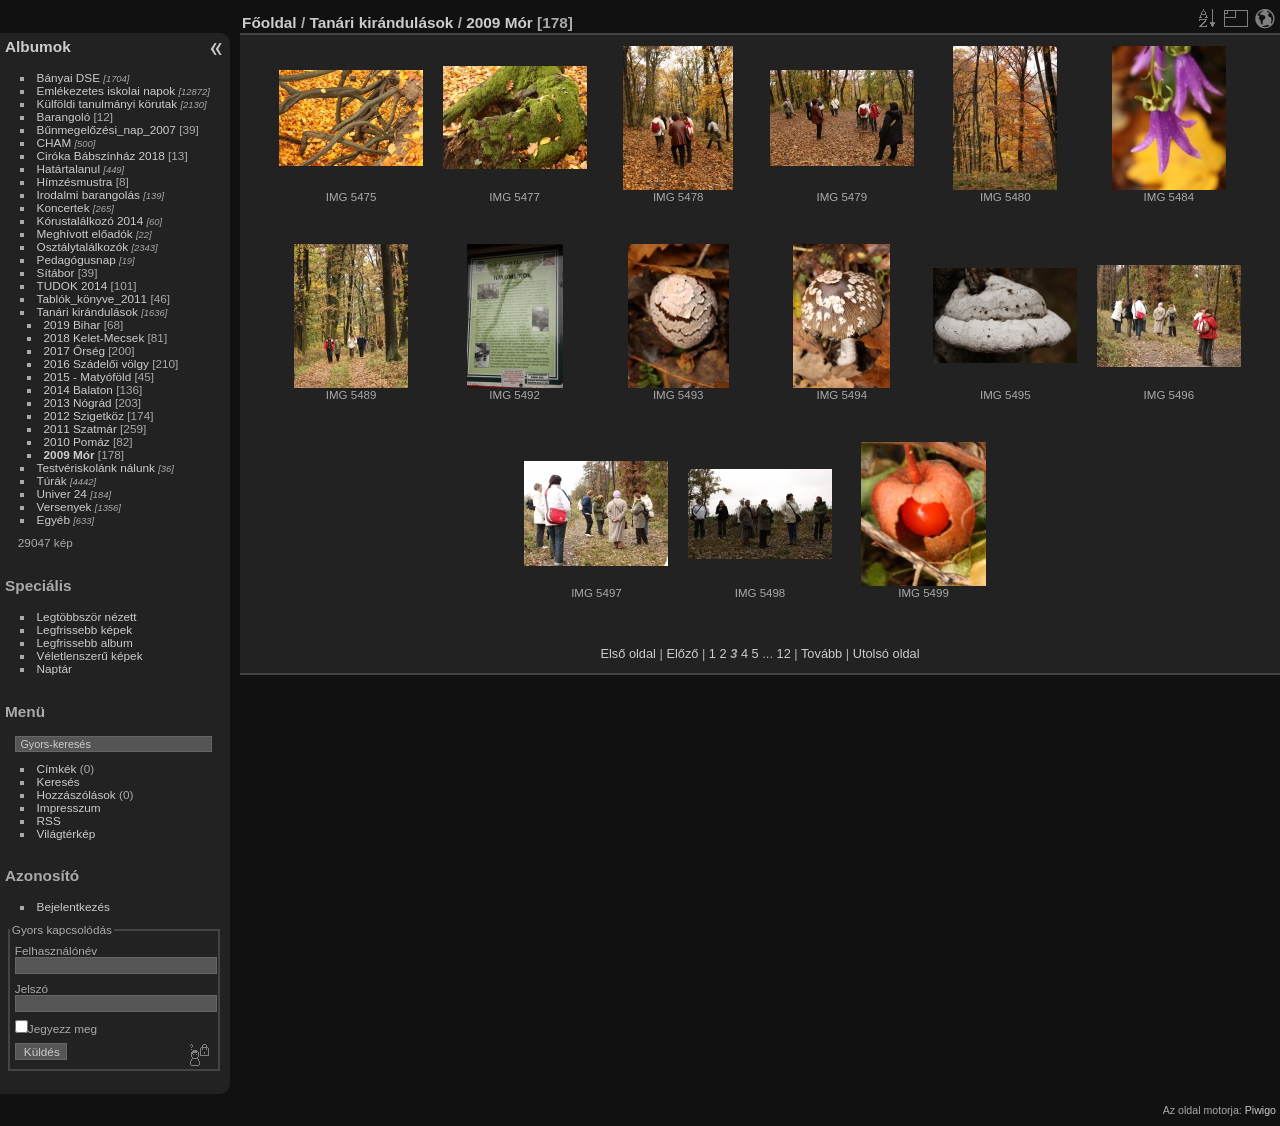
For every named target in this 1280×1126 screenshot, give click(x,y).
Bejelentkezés (73, 906)
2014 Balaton (78, 389)
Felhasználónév (56, 950)
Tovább (821, 653)
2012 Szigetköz (84, 415)
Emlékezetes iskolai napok (106, 90)
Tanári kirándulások (87, 311)
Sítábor (56, 272)
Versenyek (64, 506)
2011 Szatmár (80, 428)
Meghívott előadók (85, 233)
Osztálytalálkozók (83, 246)
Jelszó (31, 988)
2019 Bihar (72, 324)
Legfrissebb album (85, 642)
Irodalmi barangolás (88, 194)
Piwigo (1260, 1110)
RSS (49, 820)
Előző (682, 653)
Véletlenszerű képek (90, 655)
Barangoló (64, 116)
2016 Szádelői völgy (96, 363)
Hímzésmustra (75, 181)
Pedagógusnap (76, 259)
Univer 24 (62, 493)
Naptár (54, 668)
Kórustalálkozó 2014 (90, 220)
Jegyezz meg (56, 1028)
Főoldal (269, 22)
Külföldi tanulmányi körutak (107, 103)
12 (784, 653)
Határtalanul (68, 168)
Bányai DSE (68, 77)
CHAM (54, 142)
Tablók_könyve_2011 (92, 298)
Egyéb (53, 519)
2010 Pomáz (77, 441)
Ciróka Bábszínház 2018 (101, 155)
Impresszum (69, 807)
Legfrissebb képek (85, 629)
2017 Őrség (74, 350)
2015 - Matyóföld (88, 376)
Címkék (57, 768)
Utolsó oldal (886, 653)
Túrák (52, 480)
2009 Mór (69, 454)
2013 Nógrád (78, 402)
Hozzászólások (76, 794)
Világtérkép (66, 833)
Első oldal (628, 653)
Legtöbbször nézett (87, 616)
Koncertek (63, 207)
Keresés (58, 781)
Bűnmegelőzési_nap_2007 (106, 129)
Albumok (38, 46)
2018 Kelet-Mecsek (94, 337)
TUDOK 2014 (72, 285)
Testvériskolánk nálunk (96, 467)
